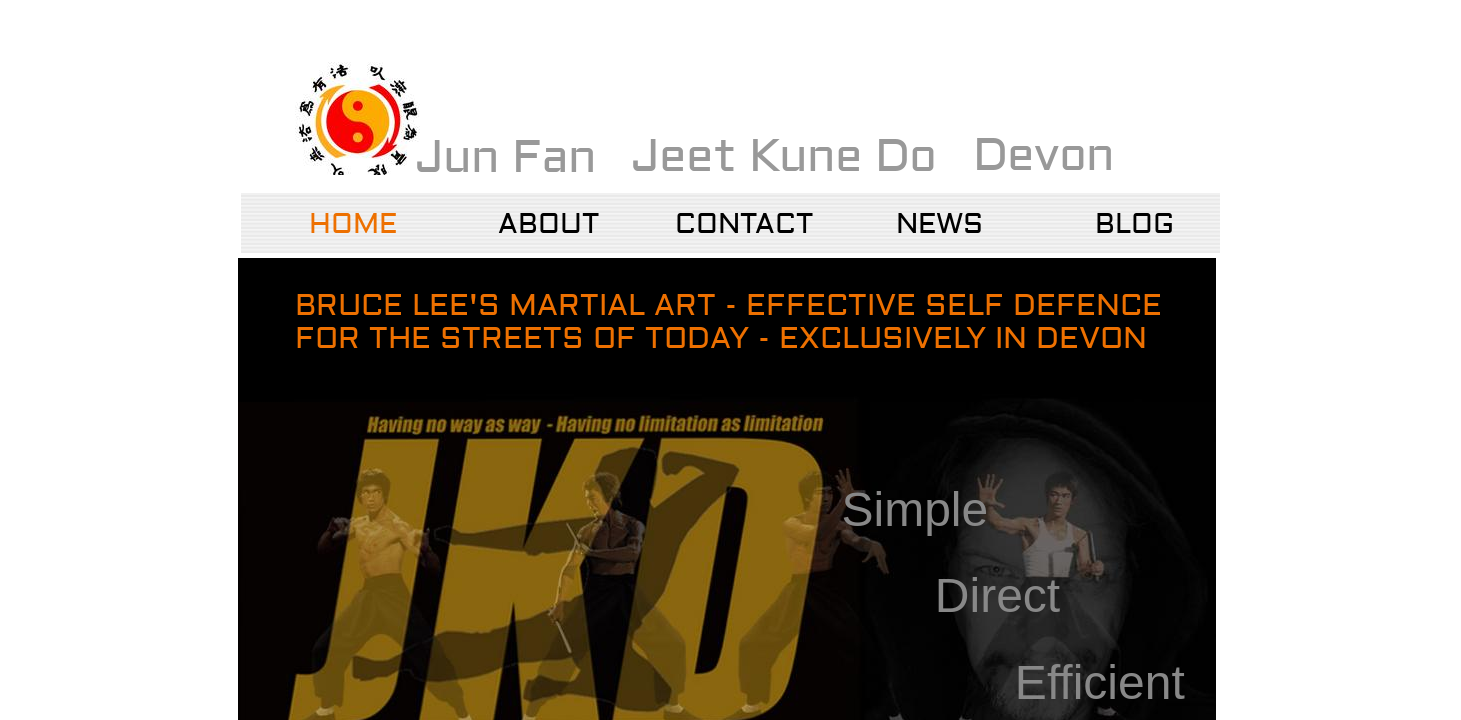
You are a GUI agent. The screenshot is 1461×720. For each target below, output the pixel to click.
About (548, 224)
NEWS (939, 224)
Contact (744, 224)
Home (353, 224)
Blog (1134, 224)
